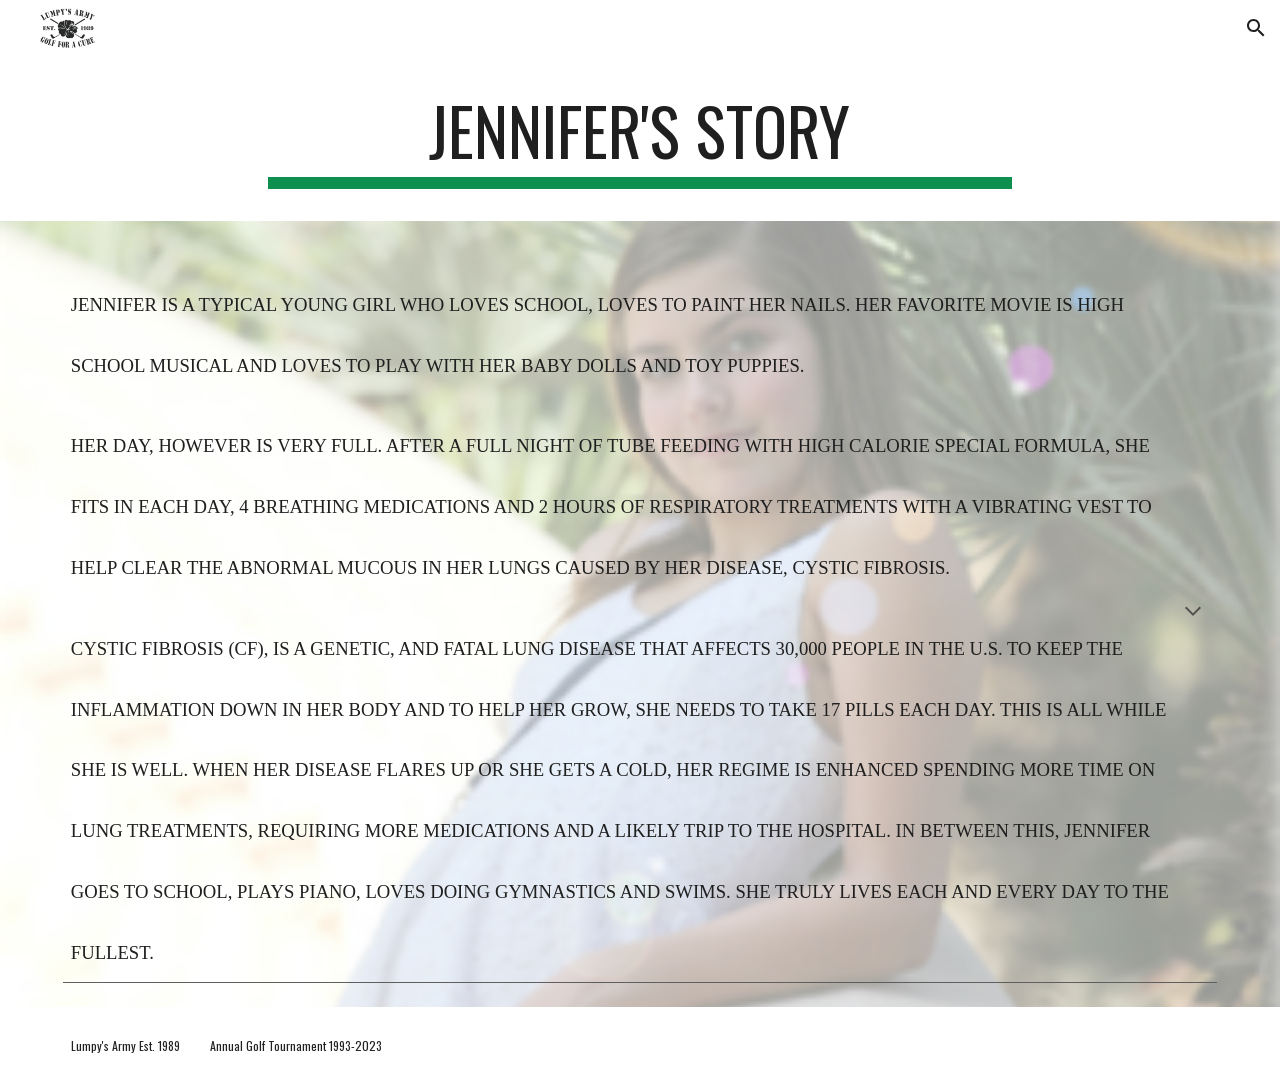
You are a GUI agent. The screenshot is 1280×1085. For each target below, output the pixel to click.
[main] (640, 140)
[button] (1256, 28)
